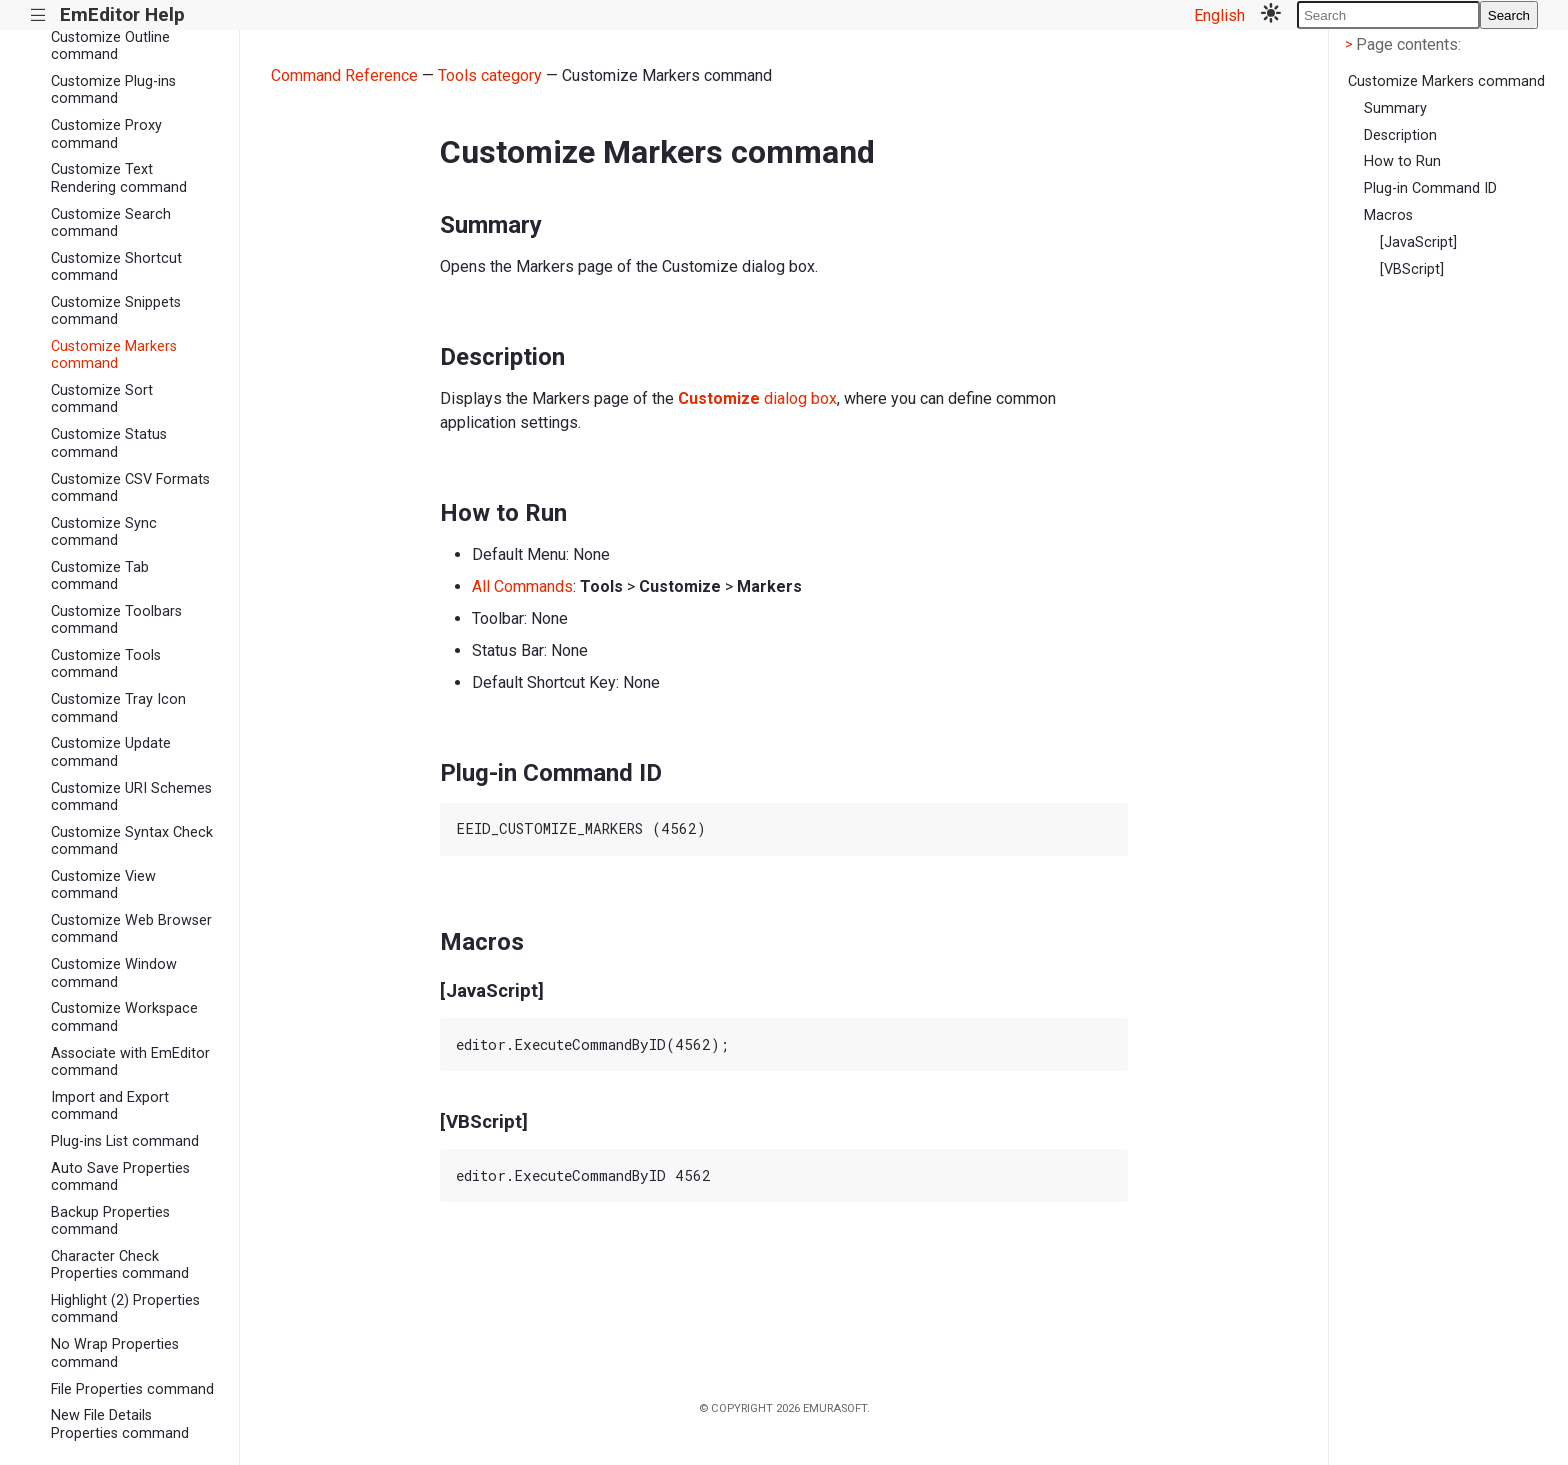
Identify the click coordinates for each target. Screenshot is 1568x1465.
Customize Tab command (100, 576)
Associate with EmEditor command (130, 1062)
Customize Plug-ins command (113, 90)
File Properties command (132, 1389)
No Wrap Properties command (115, 1353)
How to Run (1402, 161)
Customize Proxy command (106, 134)
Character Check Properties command (120, 1265)
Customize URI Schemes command (131, 797)
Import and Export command (110, 1106)
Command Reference (344, 75)
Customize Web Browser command (131, 929)
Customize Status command (109, 443)
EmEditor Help (122, 14)
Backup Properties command (110, 1221)
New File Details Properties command (120, 1424)
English (1219, 15)
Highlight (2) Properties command (125, 1309)
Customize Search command (111, 223)
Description (1400, 135)
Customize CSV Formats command (130, 488)
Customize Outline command (110, 46)
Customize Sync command (104, 532)
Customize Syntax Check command (132, 841)
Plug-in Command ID (1430, 188)
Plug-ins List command (125, 1141)
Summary (1395, 108)
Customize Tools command (106, 664)
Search (1509, 15)
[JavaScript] (1418, 242)
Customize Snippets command (116, 311)
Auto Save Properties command (120, 1177)
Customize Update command (111, 752)
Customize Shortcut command (116, 267)
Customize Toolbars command (116, 620)
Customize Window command (114, 973)
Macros (1388, 215)
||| (38, 15)
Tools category (490, 75)
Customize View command (103, 885)
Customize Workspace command (124, 1017)
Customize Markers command (114, 355)
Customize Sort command (102, 399)
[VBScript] (1412, 269)
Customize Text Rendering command (119, 178)
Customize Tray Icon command (118, 708)
